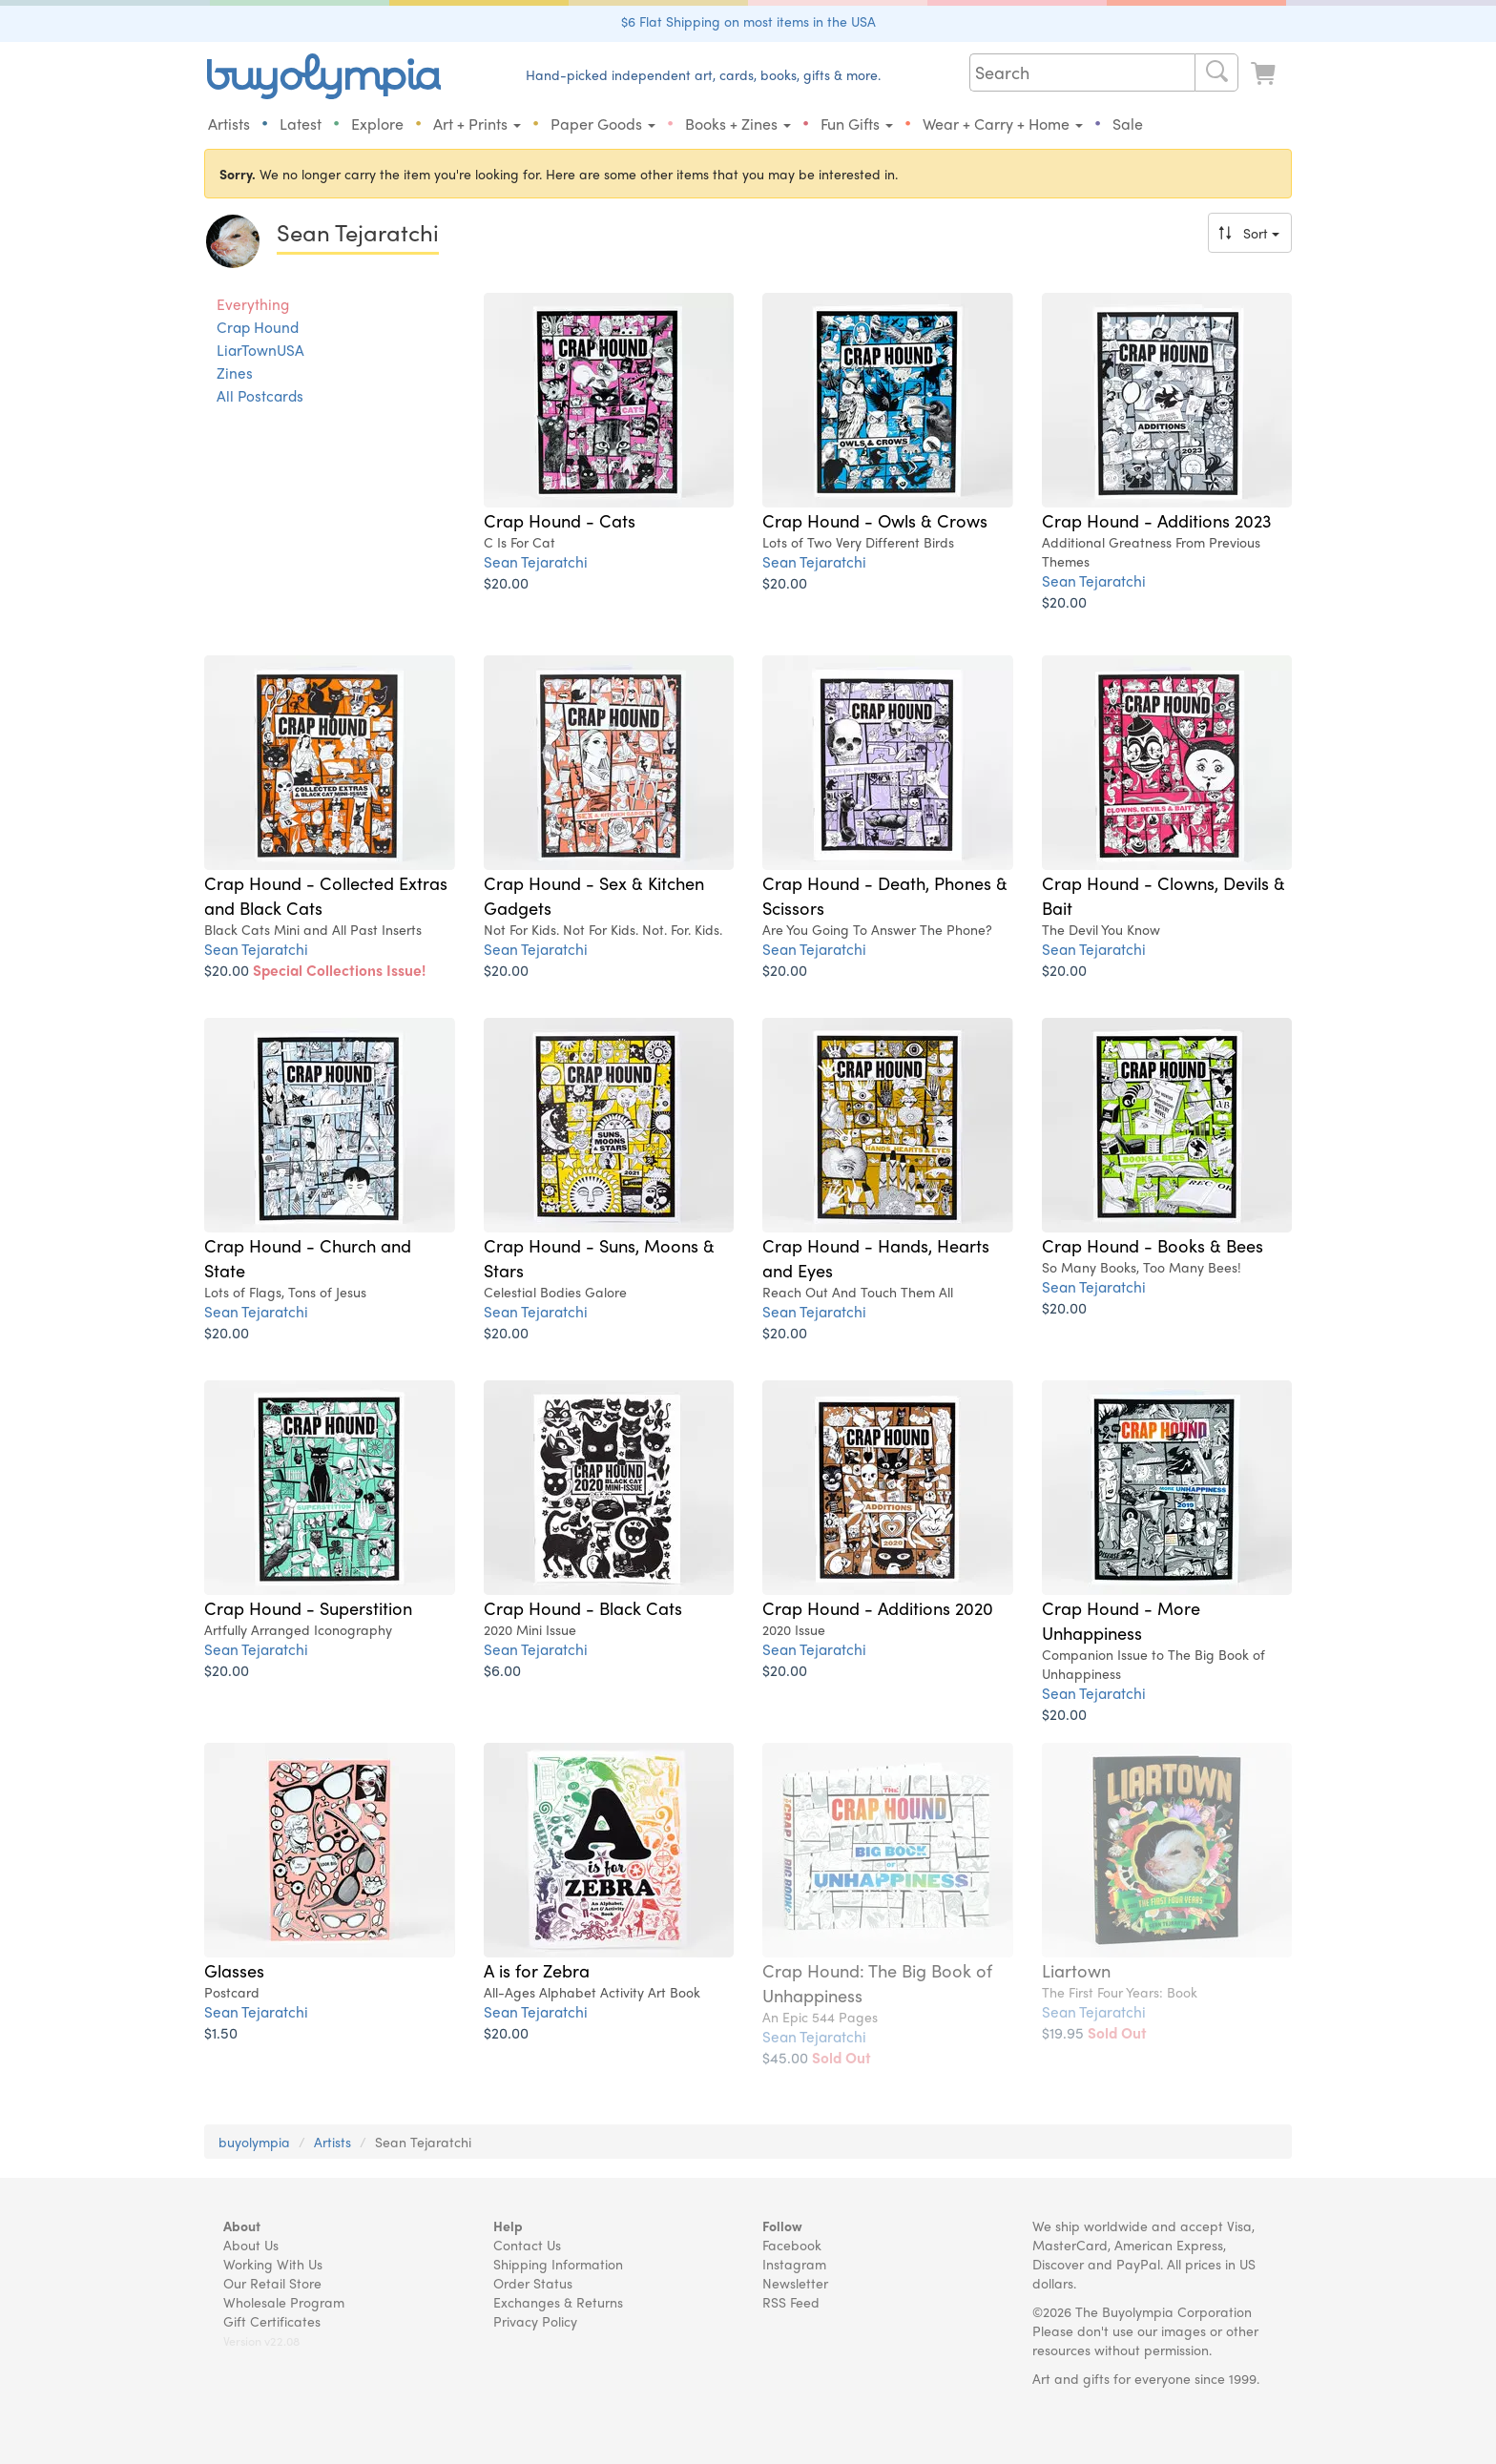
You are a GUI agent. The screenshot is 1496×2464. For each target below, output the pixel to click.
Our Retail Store (272, 2282)
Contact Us (527, 2244)
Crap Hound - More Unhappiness (1121, 1620)
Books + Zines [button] (738, 124)
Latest (301, 124)
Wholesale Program (283, 2301)
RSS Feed (791, 2301)
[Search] (1216, 72)
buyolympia (254, 2141)
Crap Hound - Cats (559, 519)
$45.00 (816, 2057)
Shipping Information (558, 2263)
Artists (229, 124)
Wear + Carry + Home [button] (1003, 124)
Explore (377, 124)
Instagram (794, 2263)
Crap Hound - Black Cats (583, 1607)
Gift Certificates (272, 2320)
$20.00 (506, 582)
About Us (251, 2244)
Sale (1127, 124)
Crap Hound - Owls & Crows (874, 519)
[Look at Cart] (1265, 73)
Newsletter (795, 2282)
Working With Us (272, 2263)
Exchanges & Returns (558, 2301)
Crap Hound (258, 327)
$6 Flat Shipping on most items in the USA (748, 21)
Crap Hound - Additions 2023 (1156, 519)
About (241, 2225)
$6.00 (502, 1670)
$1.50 (221, 2032)
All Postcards (260, 395)
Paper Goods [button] (603, 124)
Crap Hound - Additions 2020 (877, 1607)
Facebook (791, 2244)
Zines (235, 372)
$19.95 (1094, 2032)
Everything (253, 304)
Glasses (234, 1969)
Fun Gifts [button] (857, 124)
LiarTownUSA (260, 350)
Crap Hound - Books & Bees (1152, 1244)
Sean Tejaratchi (536, 561)
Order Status (532, 2282)
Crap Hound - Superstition (308, 1607)
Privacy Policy (535, 2320)
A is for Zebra (537, 1969)
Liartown (1076, 1969)
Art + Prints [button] (477, 124)
